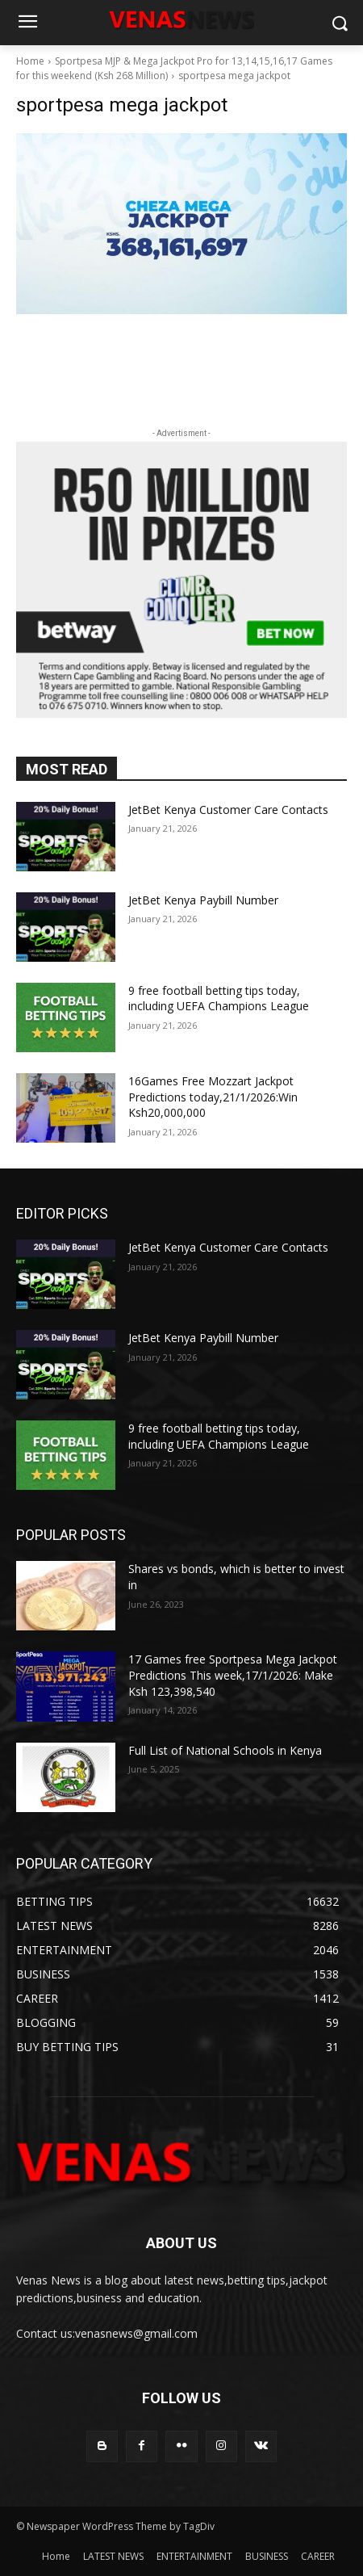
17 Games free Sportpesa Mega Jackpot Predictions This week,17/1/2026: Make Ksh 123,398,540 (232, 1674)
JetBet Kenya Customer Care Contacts (228, 809)
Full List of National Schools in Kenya (225, 1750)
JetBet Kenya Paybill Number (203, 900)
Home (30, 61)
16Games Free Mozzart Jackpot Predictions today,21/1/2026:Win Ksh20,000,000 (213, 1096)
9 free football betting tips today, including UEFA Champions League (218, 998)
